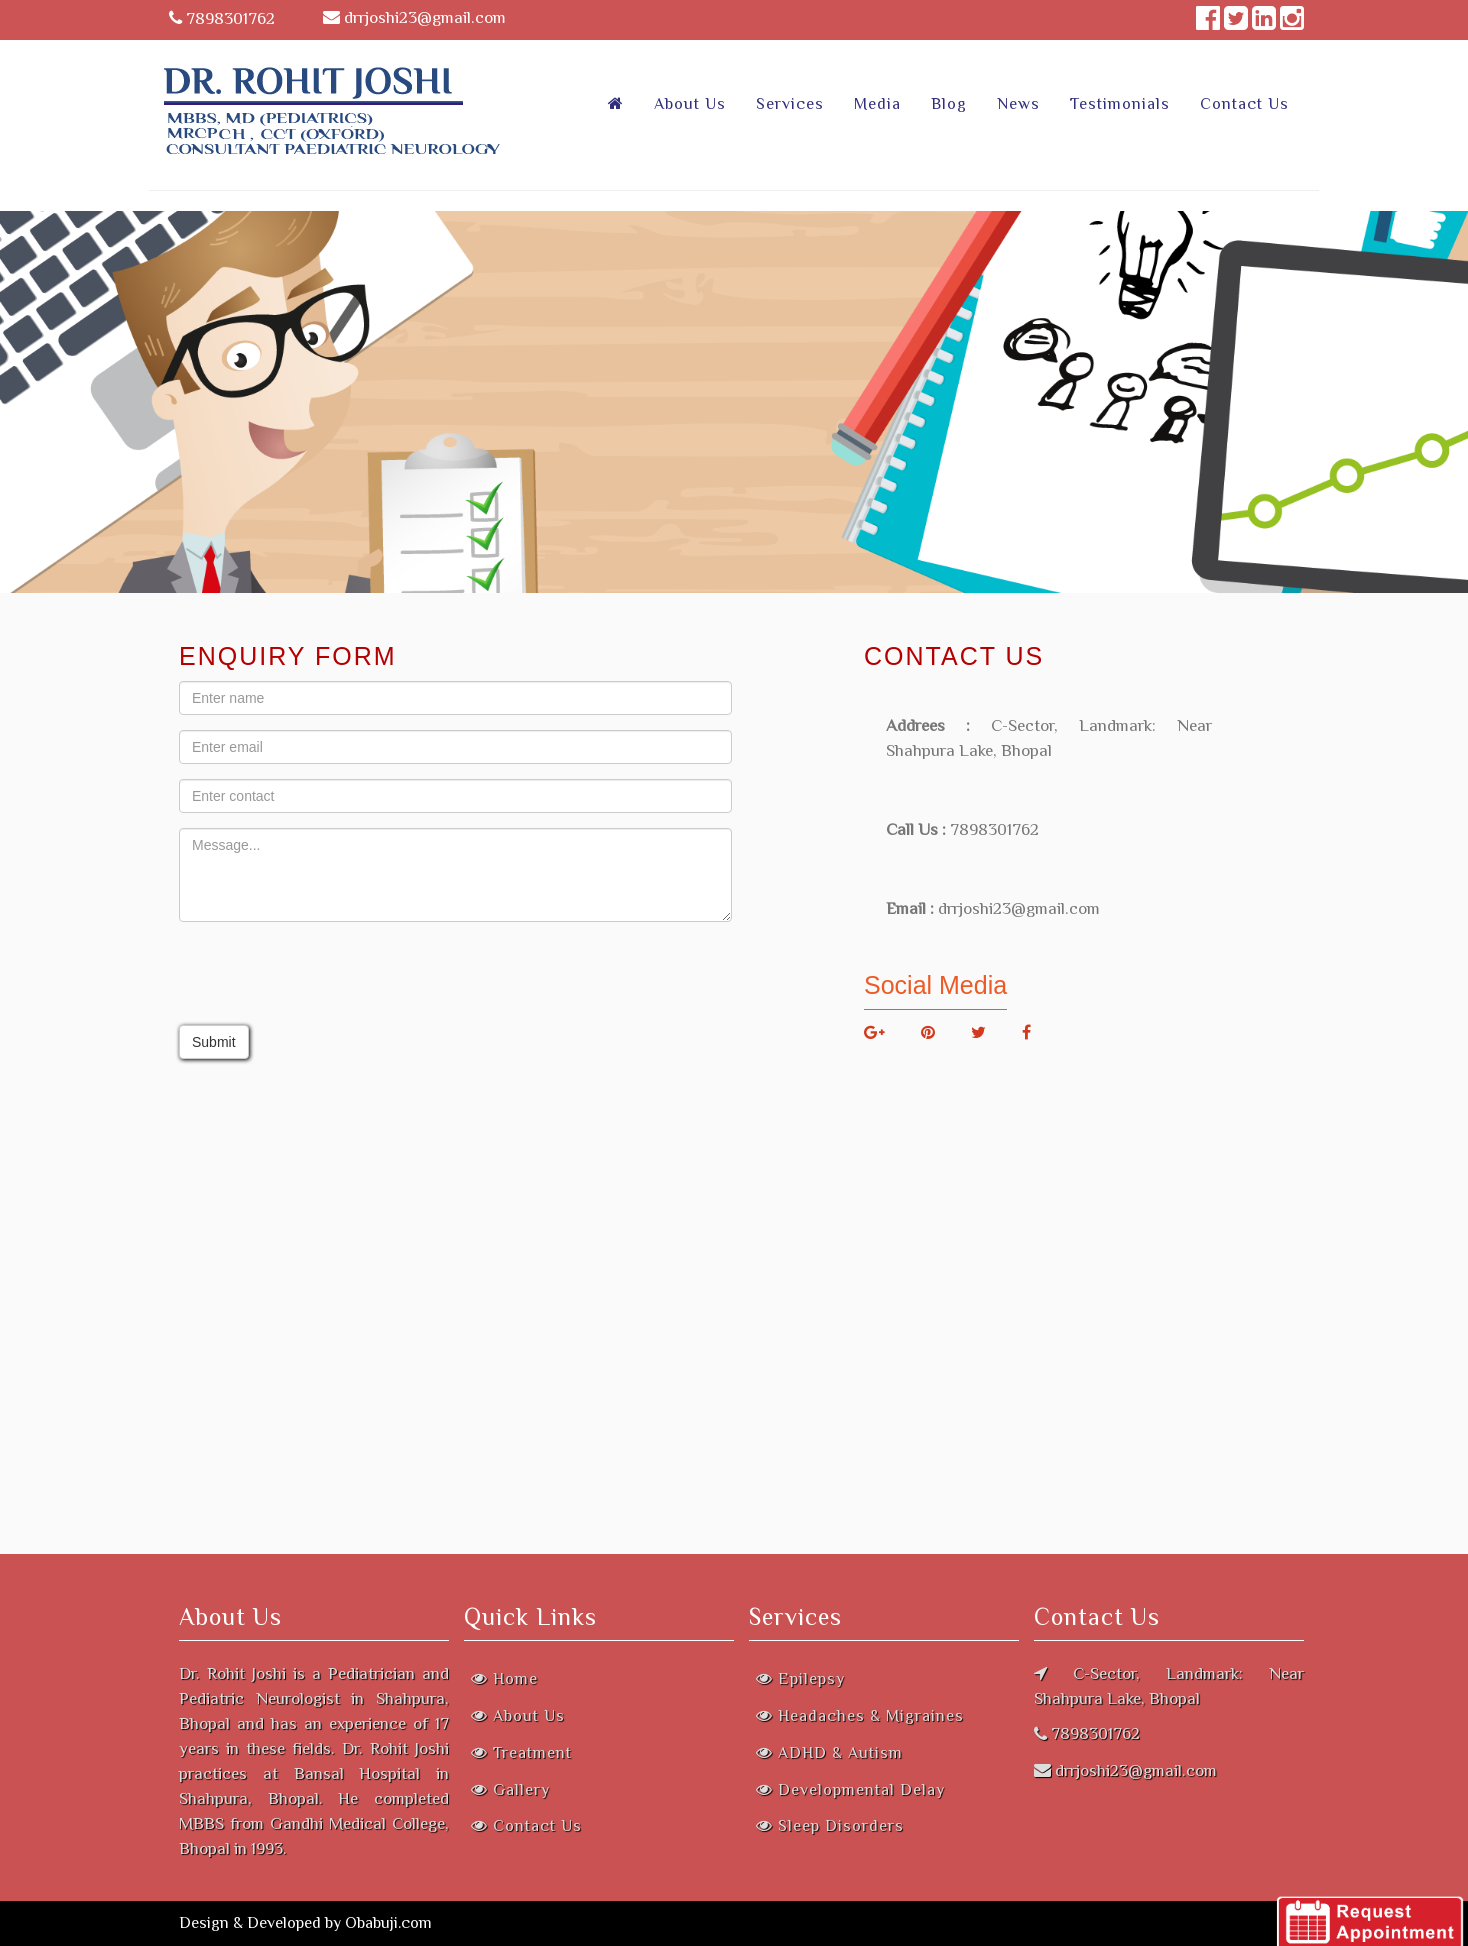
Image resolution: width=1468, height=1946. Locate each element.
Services (790, 104)
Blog (949, 104)
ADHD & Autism (829, 1753)
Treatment (521, 1753)
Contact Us (1244, 104)
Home (504, 1679)
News (1018, 104)
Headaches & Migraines (860, 1716)
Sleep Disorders (830, 1826)
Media (877, 104)
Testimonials (1120, 104)
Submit (214, 1042)
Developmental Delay (850, 1790)
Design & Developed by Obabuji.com (305, 1923)
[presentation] (331, 976)
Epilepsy (800, 1679)
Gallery (510, 1790)
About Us (690, 104)
